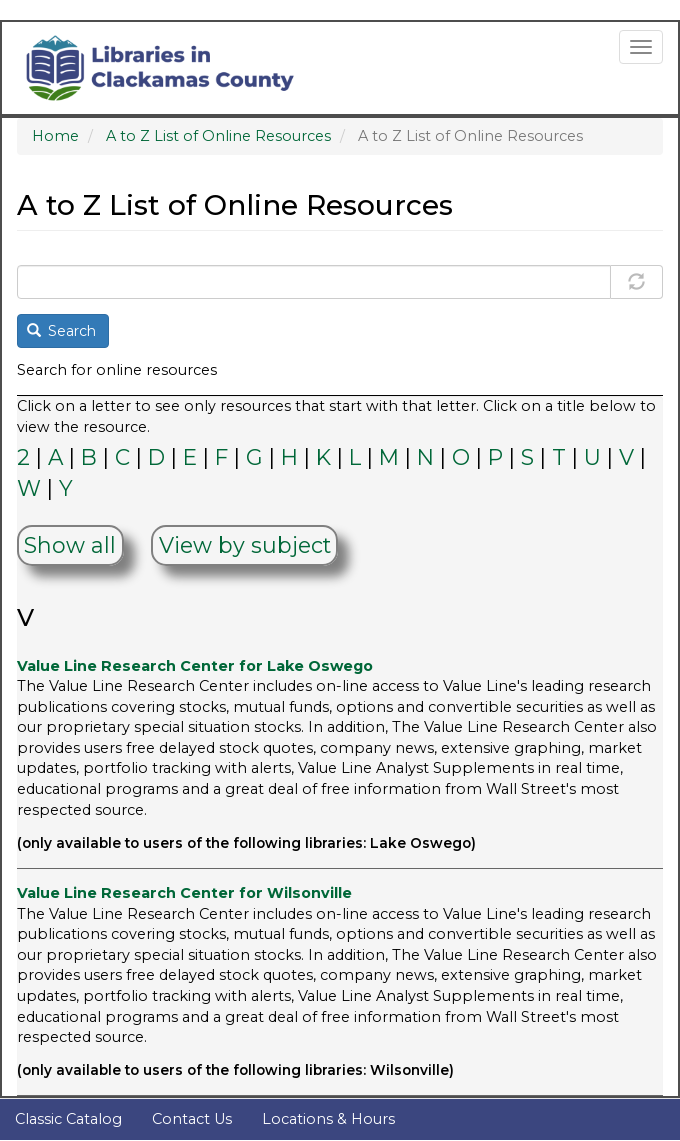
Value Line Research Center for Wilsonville (184, 893)
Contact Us (192, 1119)
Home (55, 136)
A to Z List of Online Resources (218, 136)
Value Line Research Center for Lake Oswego (195, 666)
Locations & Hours (328, 1119)
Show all (70, 546)
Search (62, 331)
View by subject (245, 546)
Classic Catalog (68, 1119)
